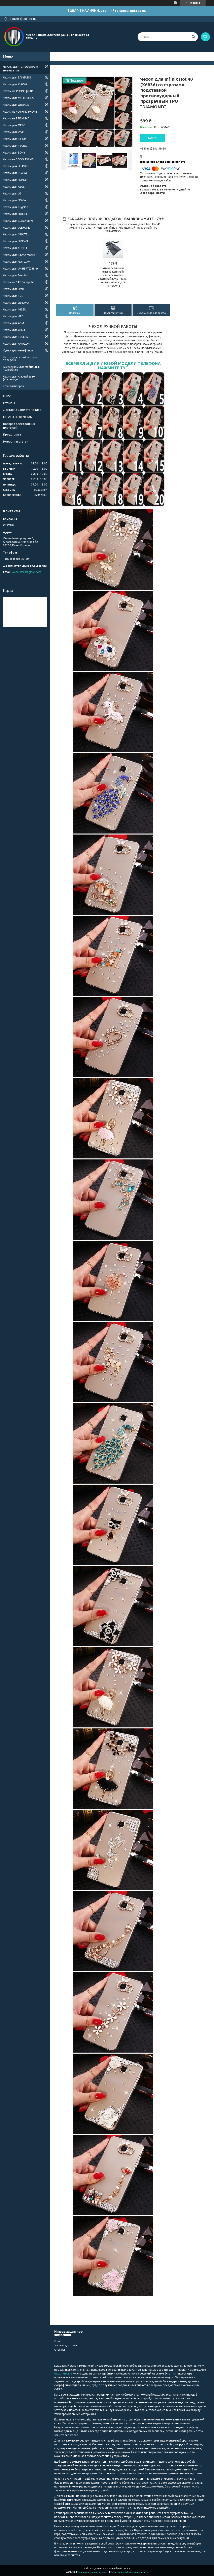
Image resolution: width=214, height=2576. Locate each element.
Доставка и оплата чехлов (22, 409)
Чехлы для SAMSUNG (17, 77)
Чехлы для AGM (13, 323)
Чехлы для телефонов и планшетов (20, 68)
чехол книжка (63, 2373)
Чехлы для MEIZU (14, 309)
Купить (152, 137)
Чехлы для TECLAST (16, 336)
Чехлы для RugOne (15, 207)
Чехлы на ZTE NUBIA (16, 118)
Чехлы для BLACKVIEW (18, 220)
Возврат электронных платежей (19, 425)
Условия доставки (65, 2345)
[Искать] (193, 36)
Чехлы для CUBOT (15, 248)
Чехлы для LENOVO (16, 302)
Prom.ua (125, 2568)
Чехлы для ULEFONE (16, 227)
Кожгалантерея (13, 386)
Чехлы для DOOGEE (16, 214)
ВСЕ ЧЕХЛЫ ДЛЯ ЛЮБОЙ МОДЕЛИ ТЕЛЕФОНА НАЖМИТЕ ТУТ (113, 365)
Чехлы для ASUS (14, 186)
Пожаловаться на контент (93, 2572)
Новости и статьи (15, 441)
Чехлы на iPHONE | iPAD (18, 91)
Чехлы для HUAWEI (15, 166)
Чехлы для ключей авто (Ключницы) (19, 378)
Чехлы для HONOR (15, 179)
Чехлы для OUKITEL (16, 234)
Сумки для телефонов (18, 350)
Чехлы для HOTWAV (16, 261)
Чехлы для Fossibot (16, 275)
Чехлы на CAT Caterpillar (19, 282)
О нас (7, 396)
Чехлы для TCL (13, 295)
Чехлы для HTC (13, 316)
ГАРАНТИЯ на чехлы (17, 416)
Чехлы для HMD (13, 289)
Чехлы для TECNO (15, 145)
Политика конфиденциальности (129, 2572)
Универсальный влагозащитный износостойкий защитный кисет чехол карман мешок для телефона (113, 277)
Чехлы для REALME (15, 173)
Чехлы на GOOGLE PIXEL (18, 159)
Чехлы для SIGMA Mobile (19, 254)
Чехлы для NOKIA (14, 200)
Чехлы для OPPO (14, 125)
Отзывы (9, 403)
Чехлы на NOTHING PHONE (20, 111)
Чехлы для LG (12, 193)
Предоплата (12, 434)
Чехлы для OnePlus (16, 104)
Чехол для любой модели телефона (20, 359)
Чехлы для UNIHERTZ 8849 (20, 268)
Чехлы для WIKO (14, 330)
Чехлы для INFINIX (15, 138)
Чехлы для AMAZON (16, 343)
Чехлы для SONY (14, 152)
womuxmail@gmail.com (26, 572)
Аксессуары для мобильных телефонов (21, 368)
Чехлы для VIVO (13, 132)
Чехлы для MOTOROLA (18, 98)
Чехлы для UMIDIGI (15, 241)
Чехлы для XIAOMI (15, 84)
